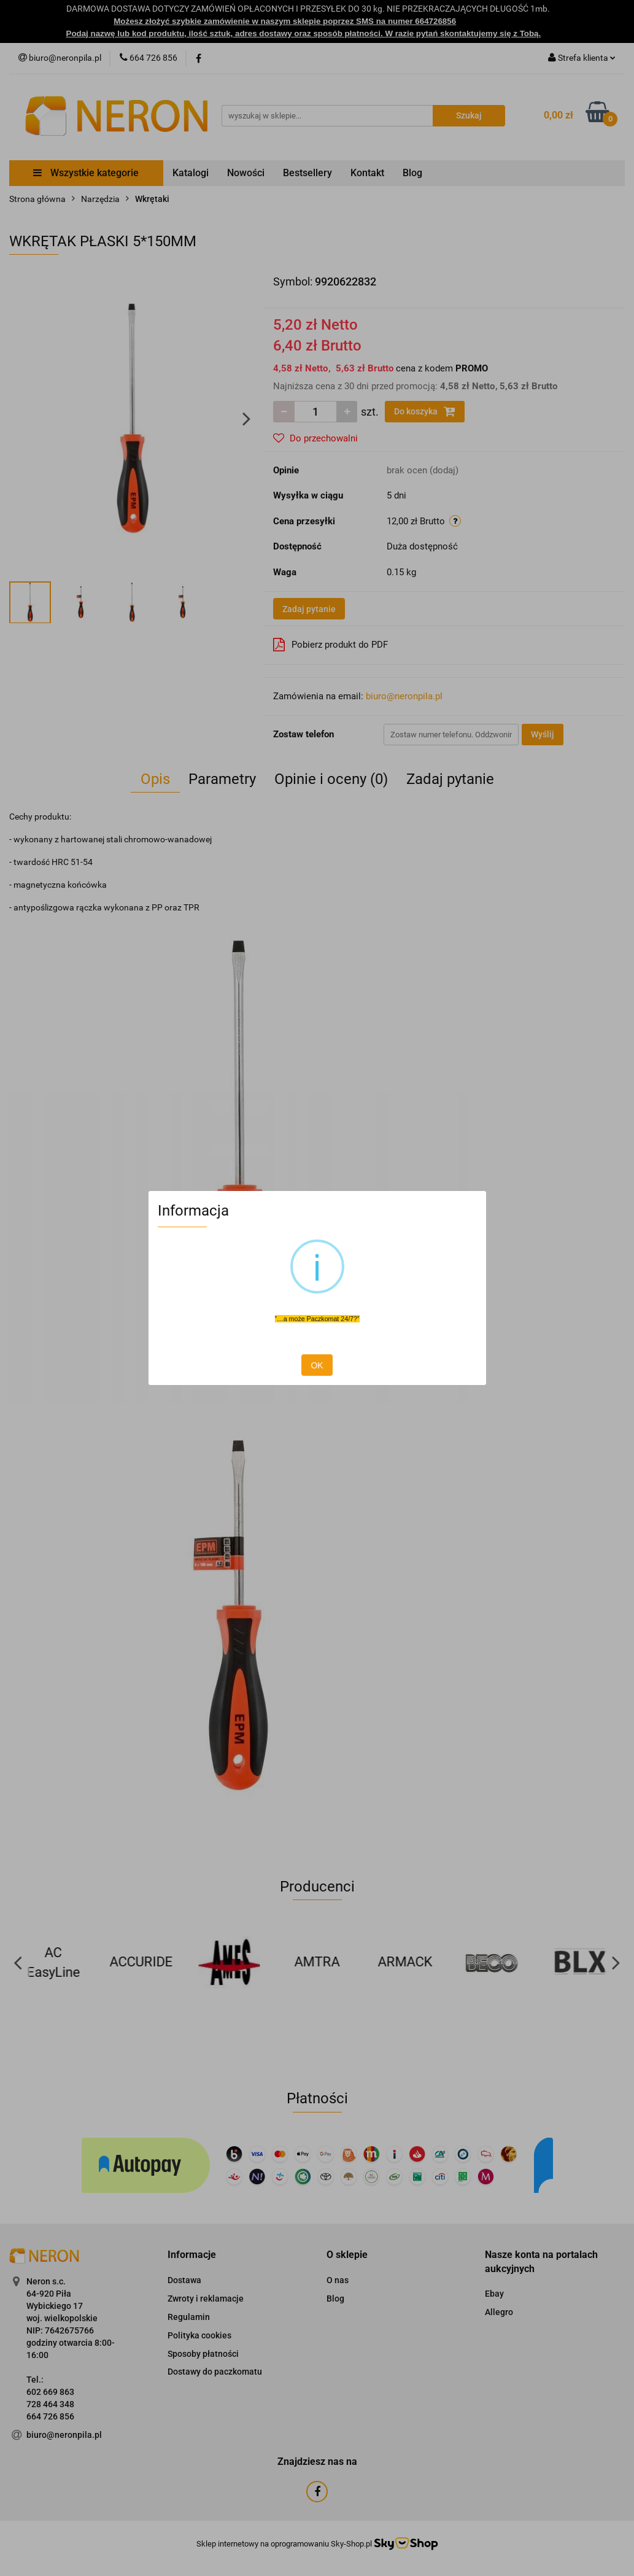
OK (317, 1365)
